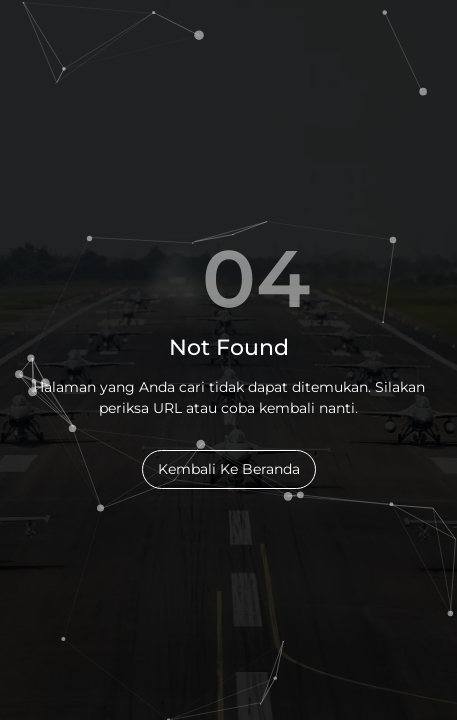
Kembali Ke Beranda (229, 469)
